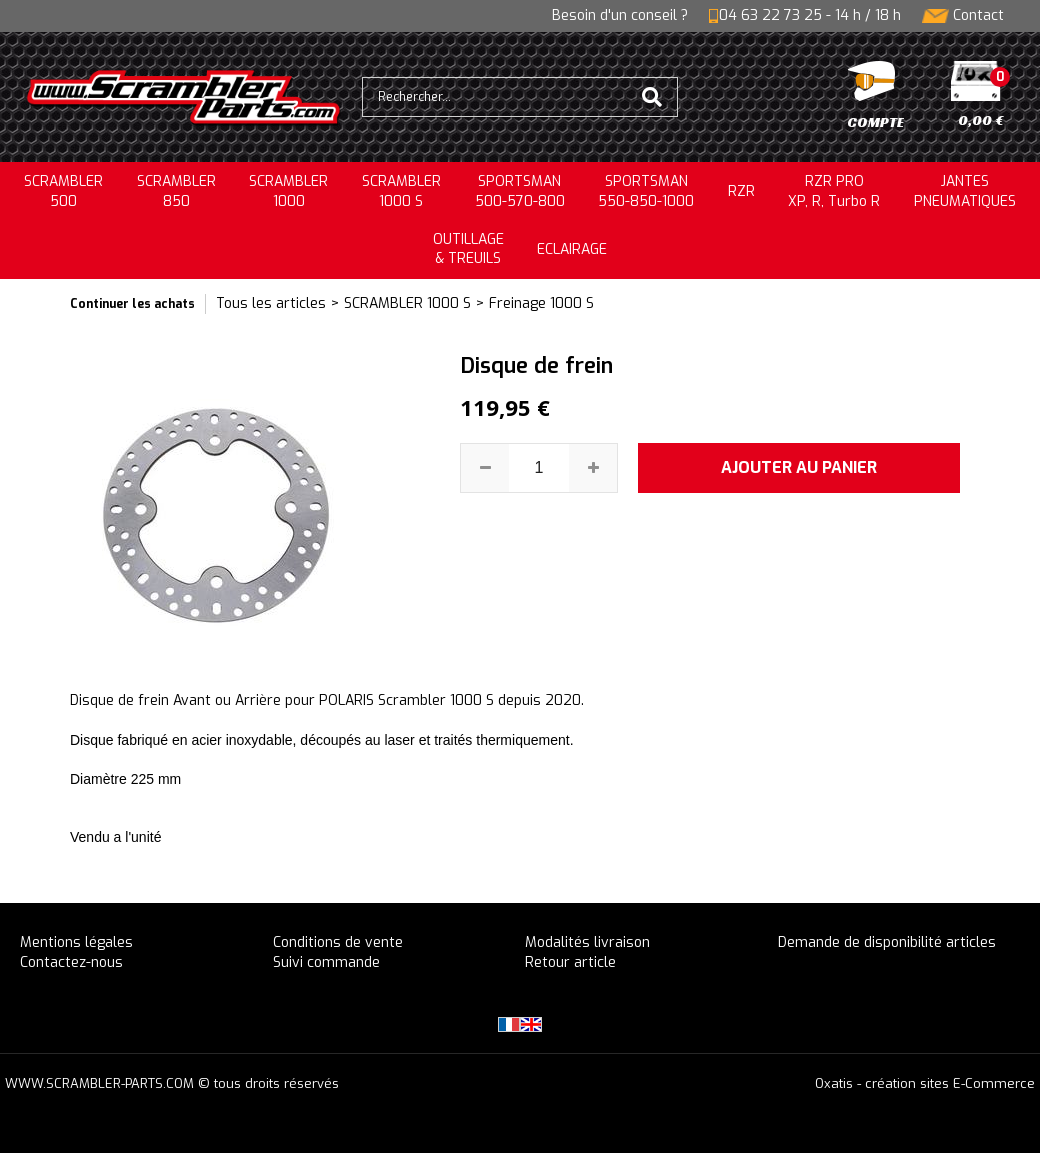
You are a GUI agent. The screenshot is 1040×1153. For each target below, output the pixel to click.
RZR (741, 191)
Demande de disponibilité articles (887, 942)
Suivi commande (326, 962)
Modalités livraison (587, 942)
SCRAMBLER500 (63, 191)
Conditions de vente (338, 942)
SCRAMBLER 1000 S (401, 191)
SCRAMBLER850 (176, 191)
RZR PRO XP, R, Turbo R (834, 191)
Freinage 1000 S (541, 303)
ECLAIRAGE (572, 249)
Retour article (570, 962)
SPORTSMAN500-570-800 (520, 191)
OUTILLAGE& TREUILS (468, 249)
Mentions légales (76, 942)
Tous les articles (271, 303)
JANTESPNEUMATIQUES (965, 191)
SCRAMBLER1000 (288, 191)
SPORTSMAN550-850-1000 (646, 191)
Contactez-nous (71, 962)
